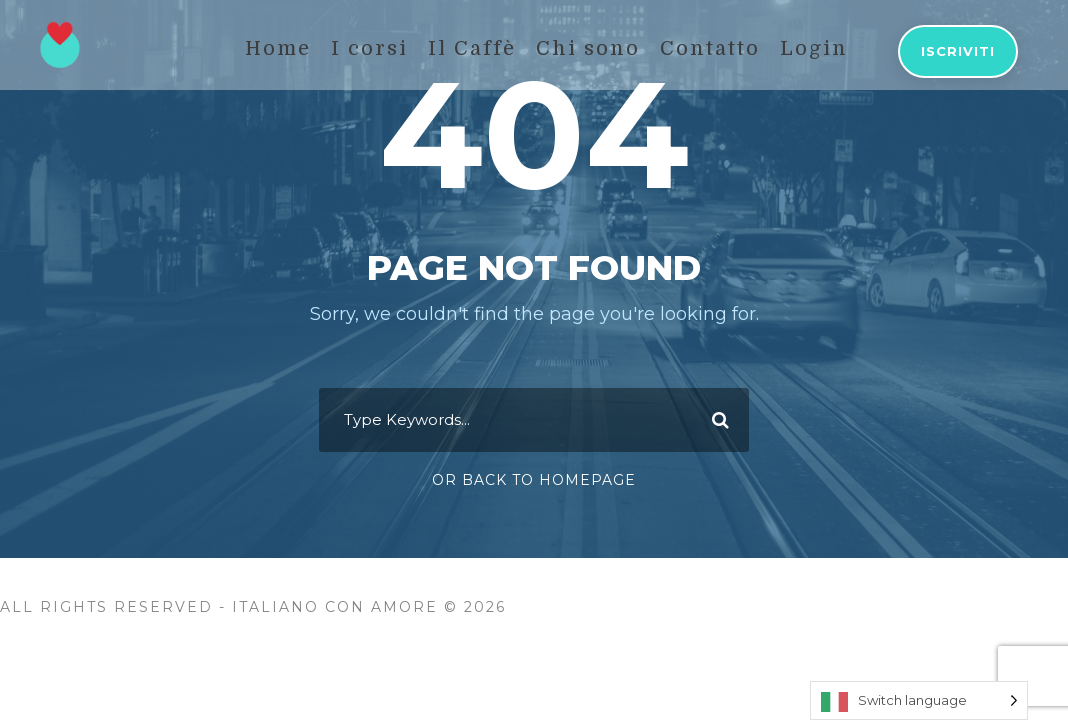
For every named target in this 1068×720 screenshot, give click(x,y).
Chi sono (588, 48)
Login (814, 48)
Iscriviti (958, 51)
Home (278, 48)
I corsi (369, 48)
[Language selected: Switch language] (919, 700)
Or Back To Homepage (534, 480)
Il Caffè (472, 48)
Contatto (710, 48)
